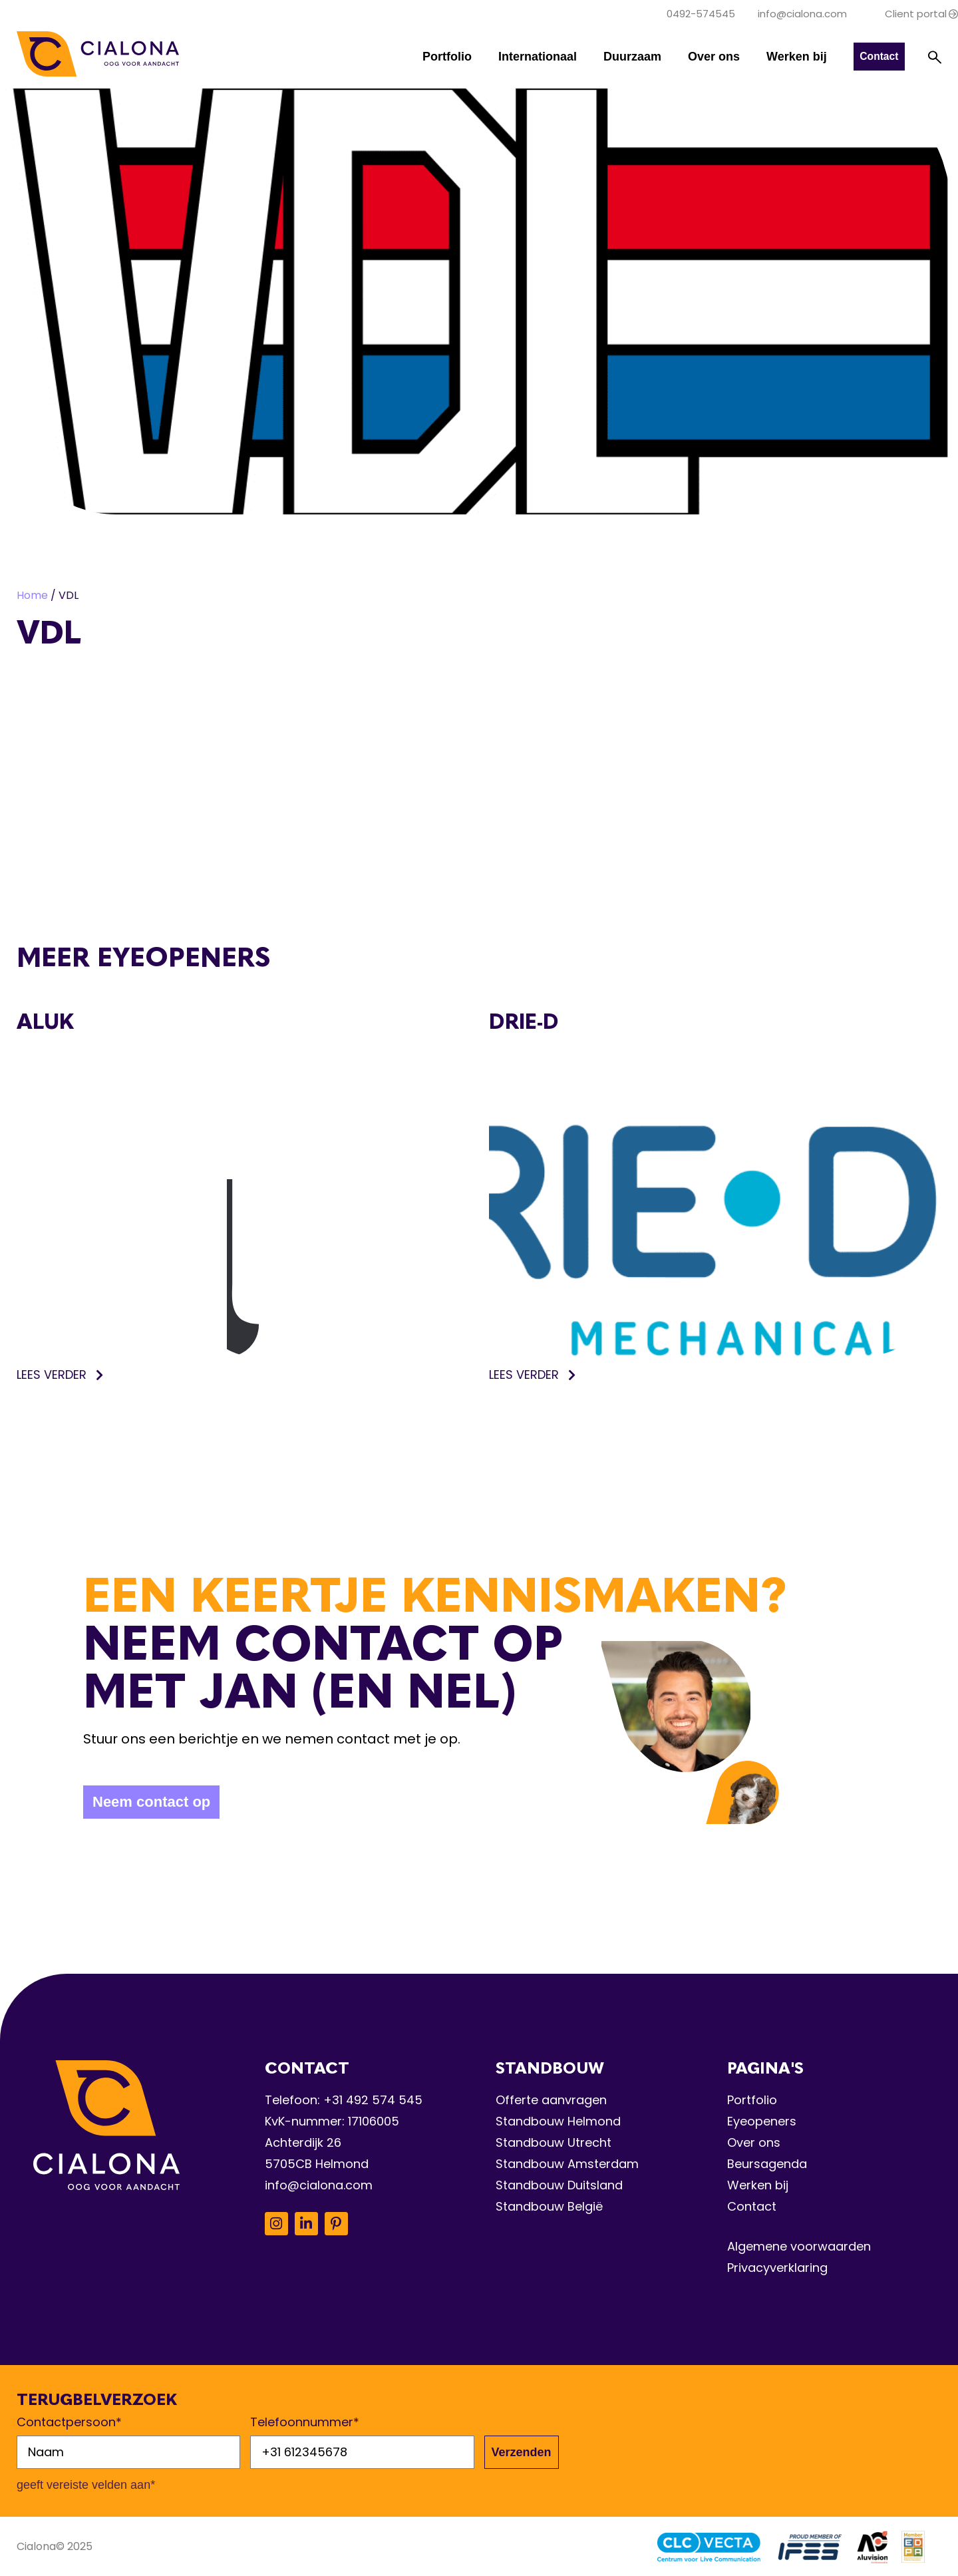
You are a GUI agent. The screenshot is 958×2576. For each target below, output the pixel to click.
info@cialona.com (319, 2185)
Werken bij (795, 56)
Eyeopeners (761, 2121)
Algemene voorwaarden (799, 2246)
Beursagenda (767, 2163)
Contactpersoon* (69, 2422)
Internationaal (536, 56)
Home (32, 595)
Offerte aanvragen (551, 2100)
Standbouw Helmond (558, 2121)
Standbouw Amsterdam (567, 2163)
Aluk (45, 1021)
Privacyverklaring (777, 2267)
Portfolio (445, 56)
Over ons (712, 56)
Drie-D (524, 1021)
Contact (751, 2206)
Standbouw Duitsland (559, 2185)
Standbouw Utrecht (553, 2142)
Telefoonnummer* (304, 2422)
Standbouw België (549, 2206)
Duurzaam (631, 56)
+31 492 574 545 (372, 2100)
